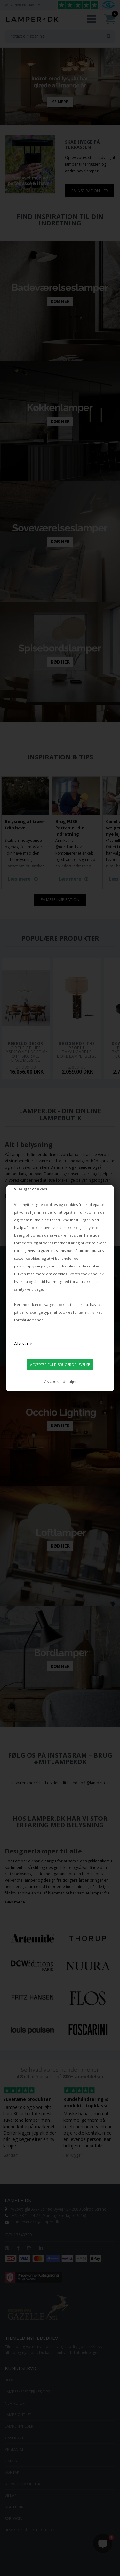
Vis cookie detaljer (60, 1381)
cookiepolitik (92, 1273)
